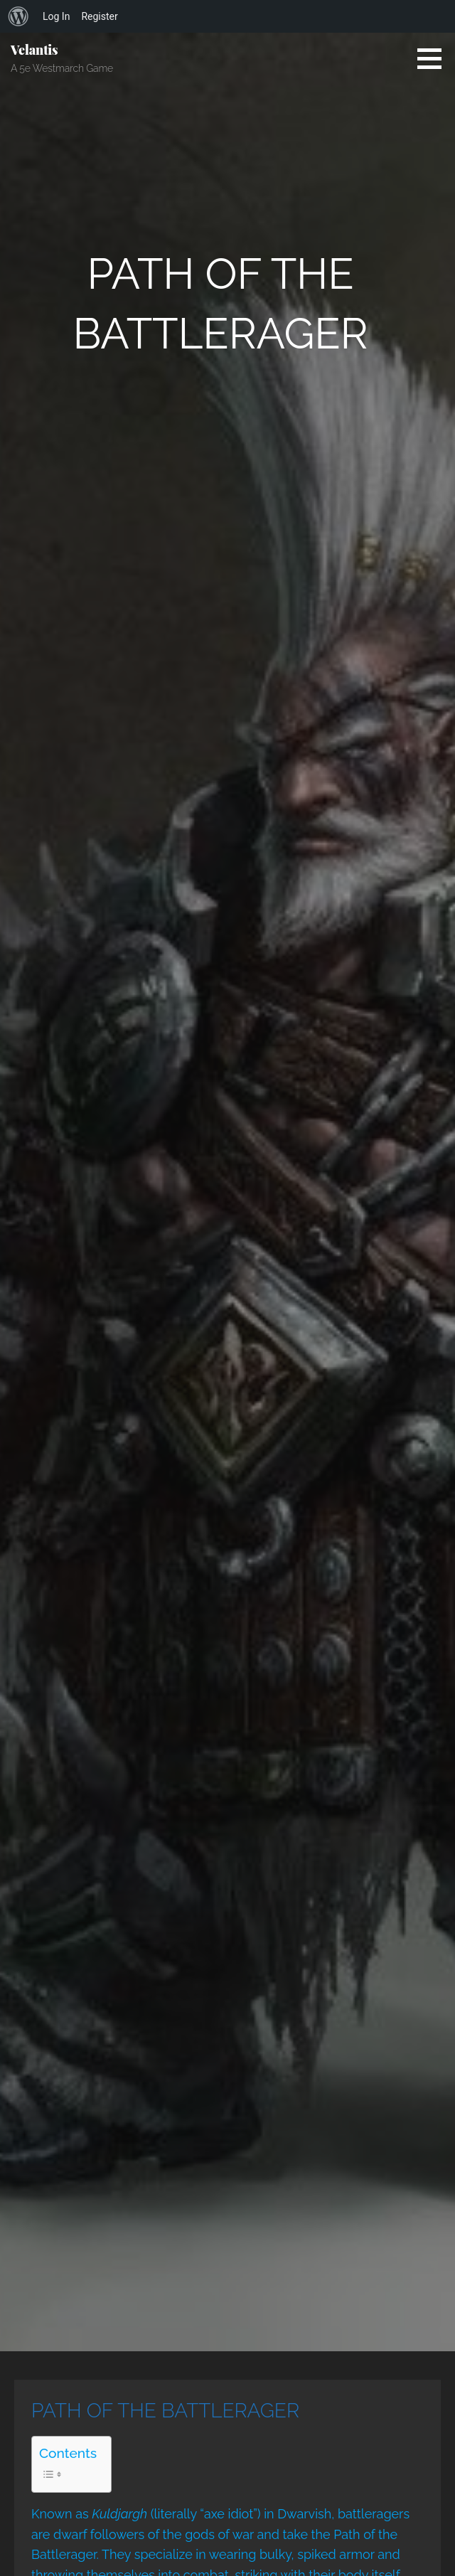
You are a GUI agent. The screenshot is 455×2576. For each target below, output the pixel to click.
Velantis (34, 49)
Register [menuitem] (99, 16)
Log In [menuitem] (56, 16)
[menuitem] (18, 16)
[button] (434, 58)
